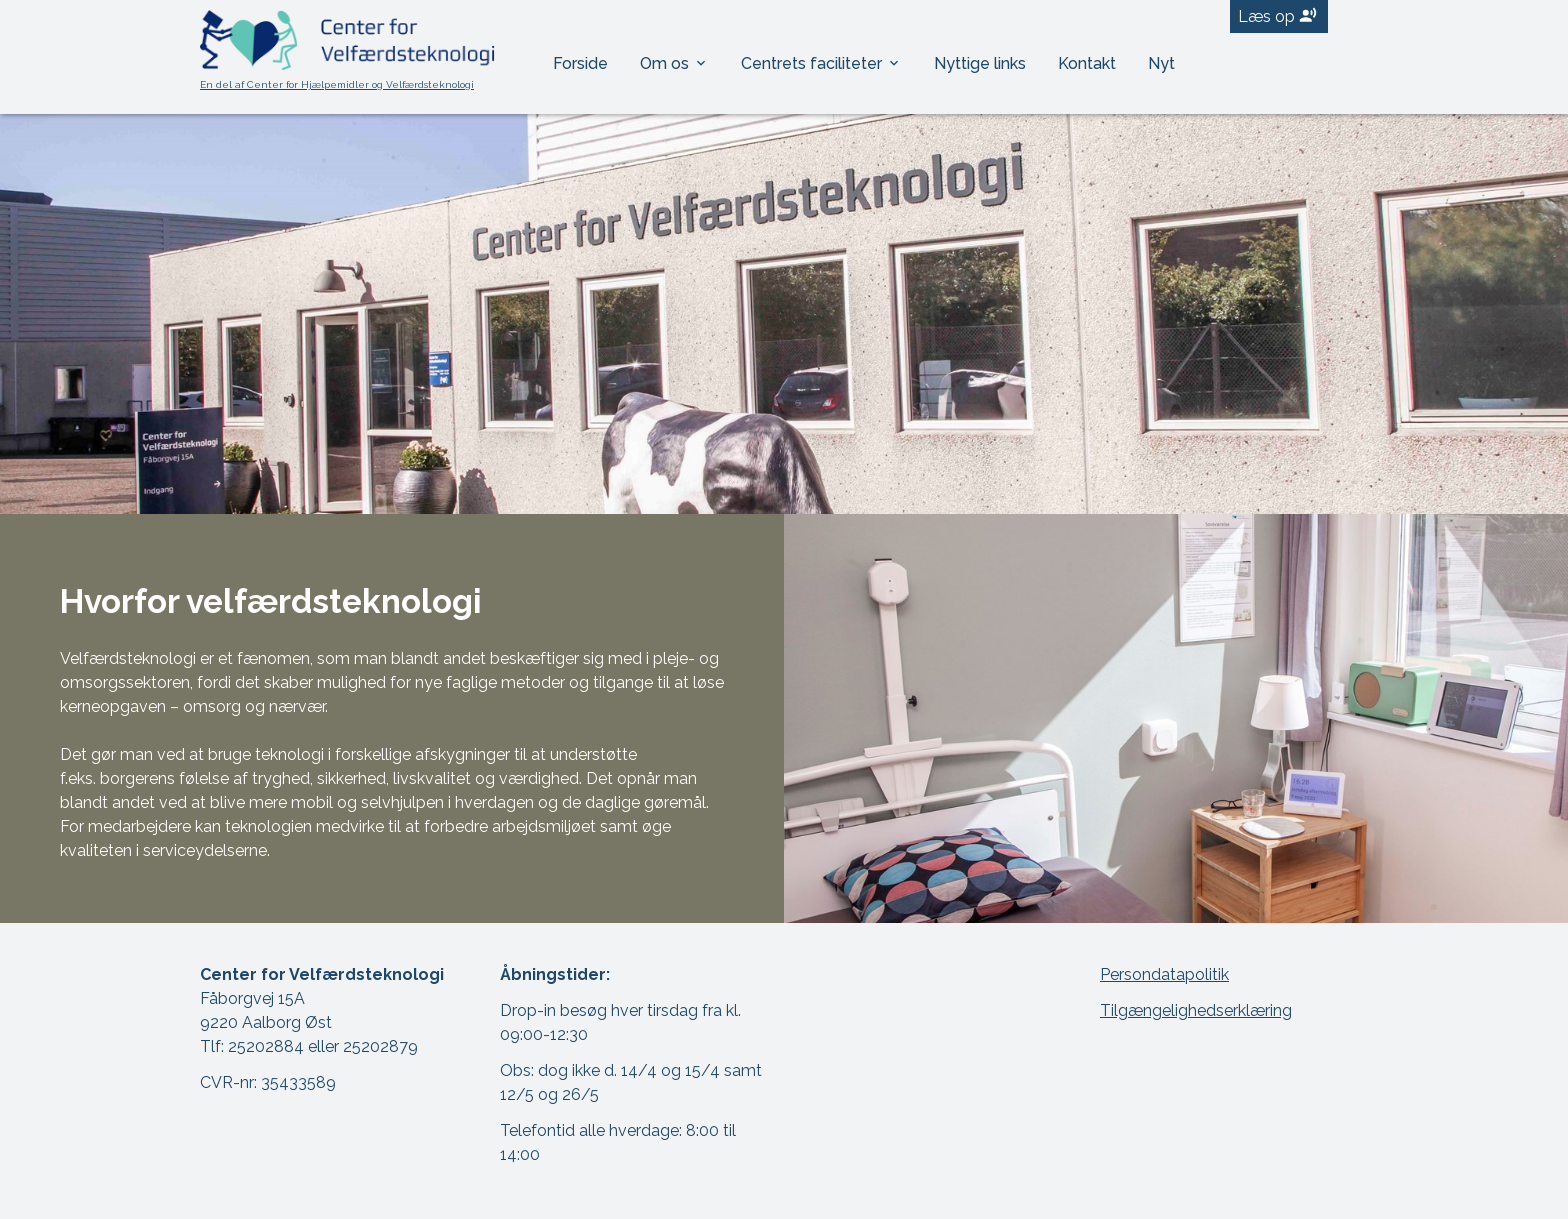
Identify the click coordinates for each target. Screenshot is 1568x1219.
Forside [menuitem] (580, 63)
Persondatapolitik (1164, 974)
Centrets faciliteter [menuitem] (813, 63)
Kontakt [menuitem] (1087, 63)
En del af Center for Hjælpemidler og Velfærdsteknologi (337, 84)
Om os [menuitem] (666, 63)
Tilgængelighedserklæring (1196, 1010)
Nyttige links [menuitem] (980, 63)
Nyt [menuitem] (1161, 63)
